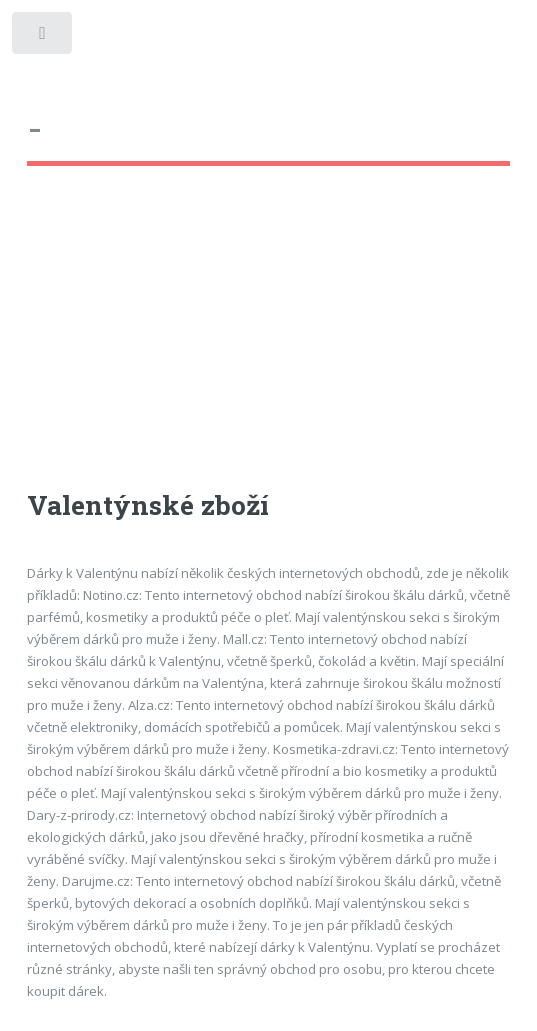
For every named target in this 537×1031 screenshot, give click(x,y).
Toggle (43, 37)
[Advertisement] (269, 346)
